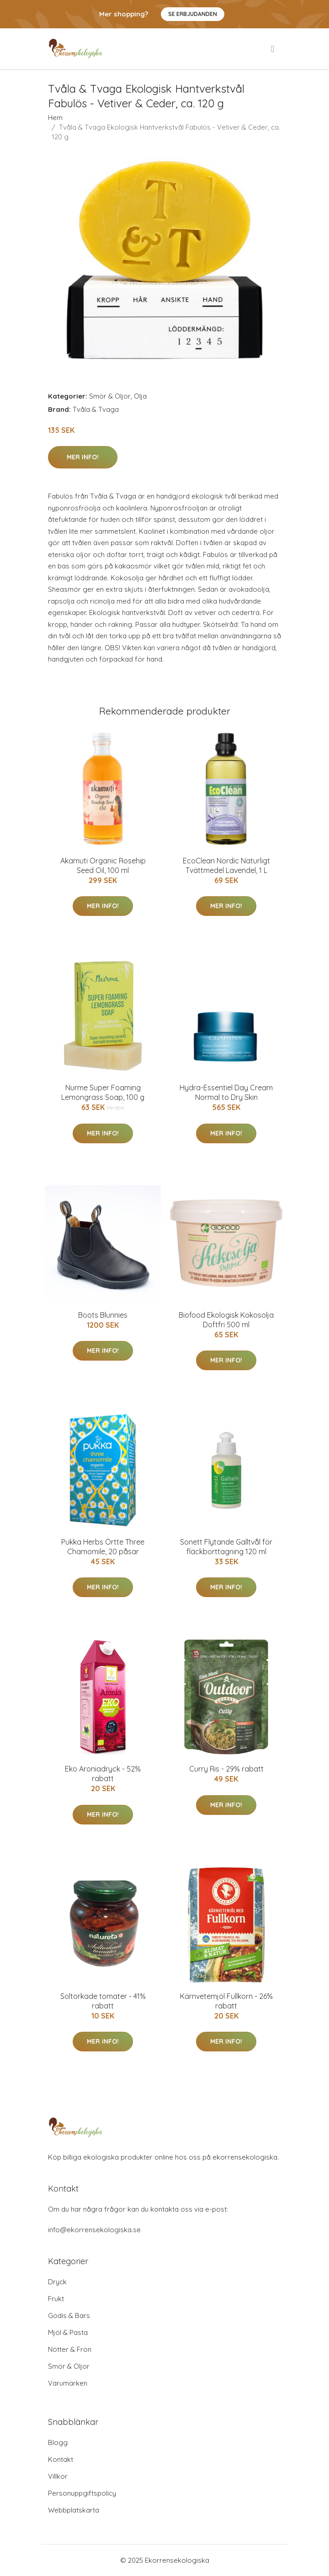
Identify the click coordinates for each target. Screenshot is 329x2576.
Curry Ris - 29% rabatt (226, 1768)
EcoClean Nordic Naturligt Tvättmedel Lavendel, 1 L (226, 865)
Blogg (58, 2442)
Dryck (57, 2281)
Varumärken (67, 2383)
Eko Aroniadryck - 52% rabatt (103, 1773)
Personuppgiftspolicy (82, 2493)
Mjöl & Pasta (68, 2332)
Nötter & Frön (69, 2349)
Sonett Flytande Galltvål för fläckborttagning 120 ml (226, 1546)
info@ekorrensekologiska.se (94, 2229)
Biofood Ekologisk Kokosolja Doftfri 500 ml (226, 1319)
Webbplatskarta (73, 2510)
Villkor (58, 2476)
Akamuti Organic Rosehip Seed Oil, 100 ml (103, 865)
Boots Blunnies (102, 1315)
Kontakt (60, 2459)
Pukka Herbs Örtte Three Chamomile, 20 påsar (102, 1546)
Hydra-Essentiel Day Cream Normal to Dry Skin (226, 1092)
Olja (140, 396)
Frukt (56, 2298)
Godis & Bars (69, 2315)
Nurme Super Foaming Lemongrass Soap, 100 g (102, 1092)
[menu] (273, 48)
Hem (55, 117)
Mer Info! (83, 457)
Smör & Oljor (110, 396)
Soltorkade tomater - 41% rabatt (103, 2001)
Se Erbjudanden (192, 14)
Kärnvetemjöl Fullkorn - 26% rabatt (226, 2001)
